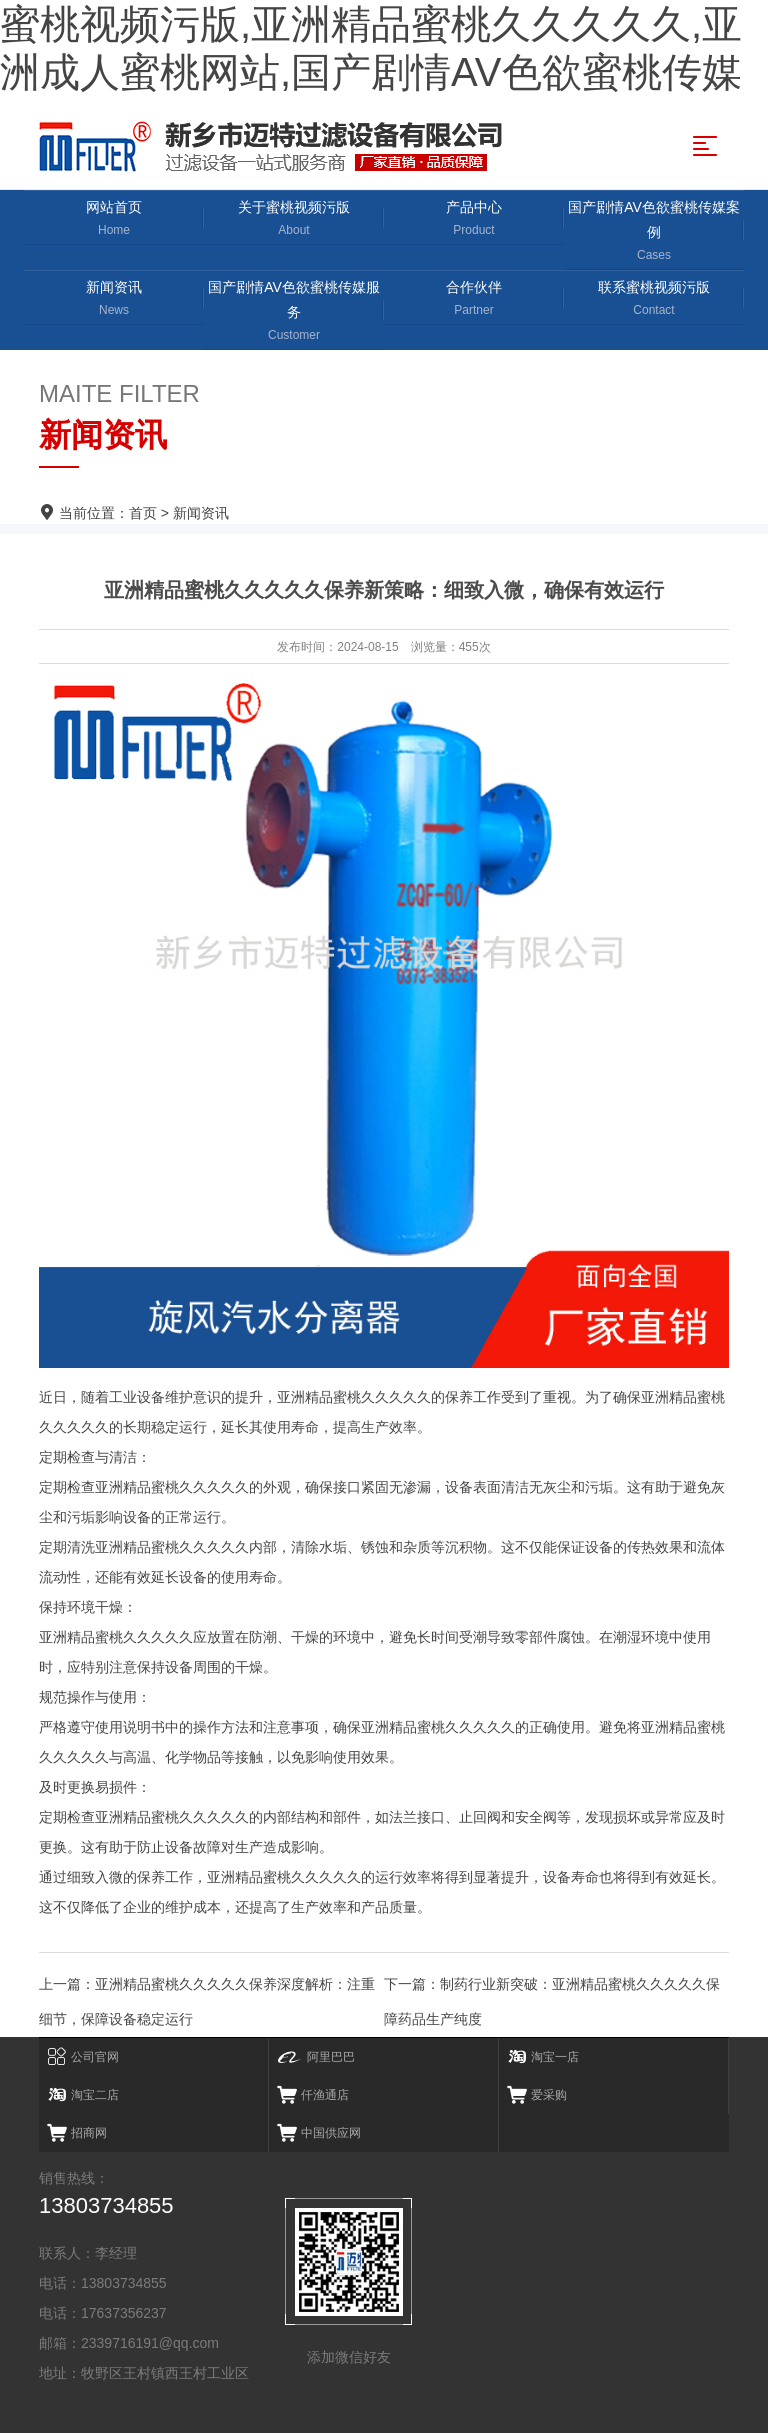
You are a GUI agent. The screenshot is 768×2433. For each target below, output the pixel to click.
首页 (143, 513)
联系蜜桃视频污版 (654, 299)
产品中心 (474, 219)
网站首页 (114, 219)
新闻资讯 (114, 299)
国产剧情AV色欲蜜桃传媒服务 (294, 312)
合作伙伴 (474, 299)
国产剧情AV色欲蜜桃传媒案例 (654, 232)
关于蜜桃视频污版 (294, 219)
